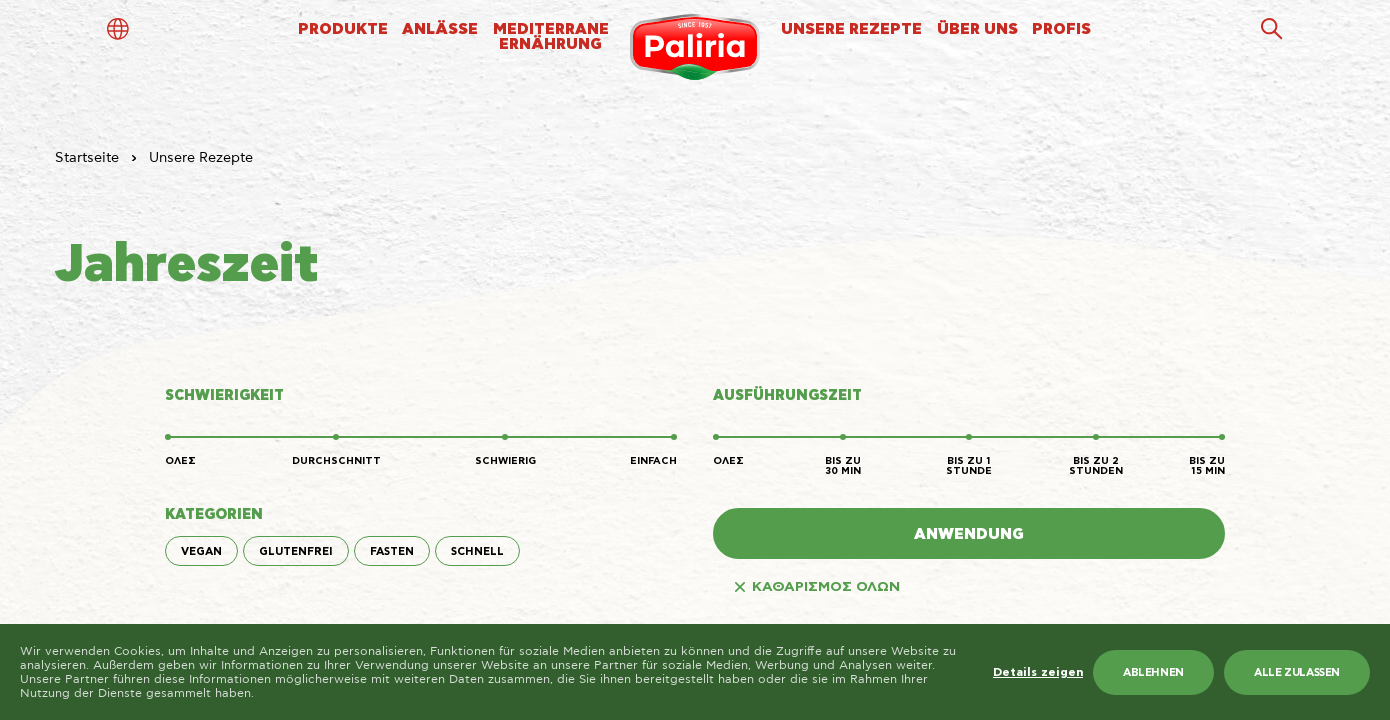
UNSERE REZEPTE (851, 29)
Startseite (87, 158)
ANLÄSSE (440, 29)
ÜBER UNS (977, 29)
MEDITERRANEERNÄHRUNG (551, 37)
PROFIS (1061, 29)
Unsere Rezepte (201, 158)
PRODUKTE (343, 29)
